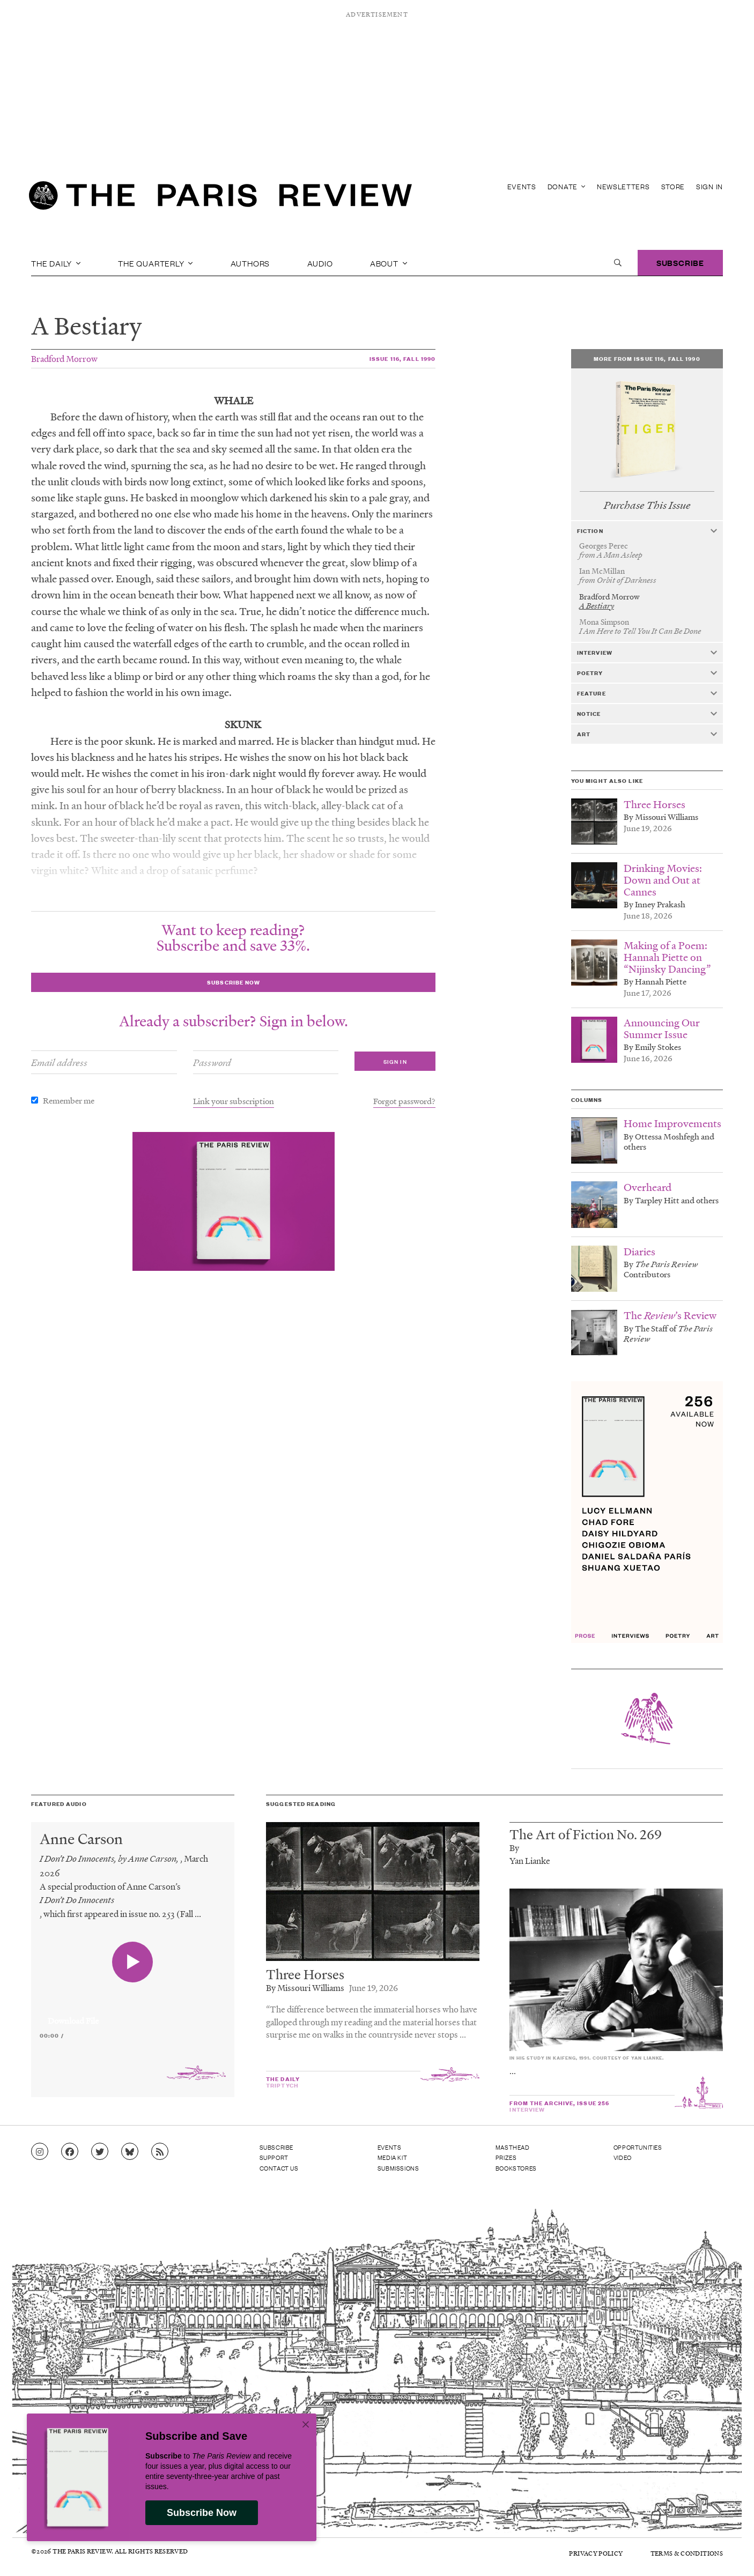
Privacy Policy (596, 2553)
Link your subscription (233, 1101)
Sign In (709, 186)
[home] (220, 198)
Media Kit (392, 2157)
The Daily (56, 263)
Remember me (68, 1100)
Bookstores (516, 2168)
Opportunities (637, 2147)
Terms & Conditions (686, 2553)
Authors (250, 263)
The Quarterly (155, 263)
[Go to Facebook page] (69, 2152)
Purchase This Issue (647, 505)
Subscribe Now (201, 2512)
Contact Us (279, 2168)
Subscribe (680, 262)
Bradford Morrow (64, 358)
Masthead (513, 2147)
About (389, 263)
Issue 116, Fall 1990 (402, 358)
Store (673, 186)
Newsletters (623, 186)
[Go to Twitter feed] (99, 2152)
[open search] (618, 263)
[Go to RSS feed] (159, 2152)
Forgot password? (404, 1101)
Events (521, 186)
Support (274, 2157)
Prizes (506, 2157)
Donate (567, 186)
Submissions (398, 2168)
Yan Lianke (529, 1860)
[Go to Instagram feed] (39, 2152)
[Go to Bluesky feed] (129, 2152)
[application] (133, 2015)
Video (622, 2157)
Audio (320, 263)
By (514, 1847)
